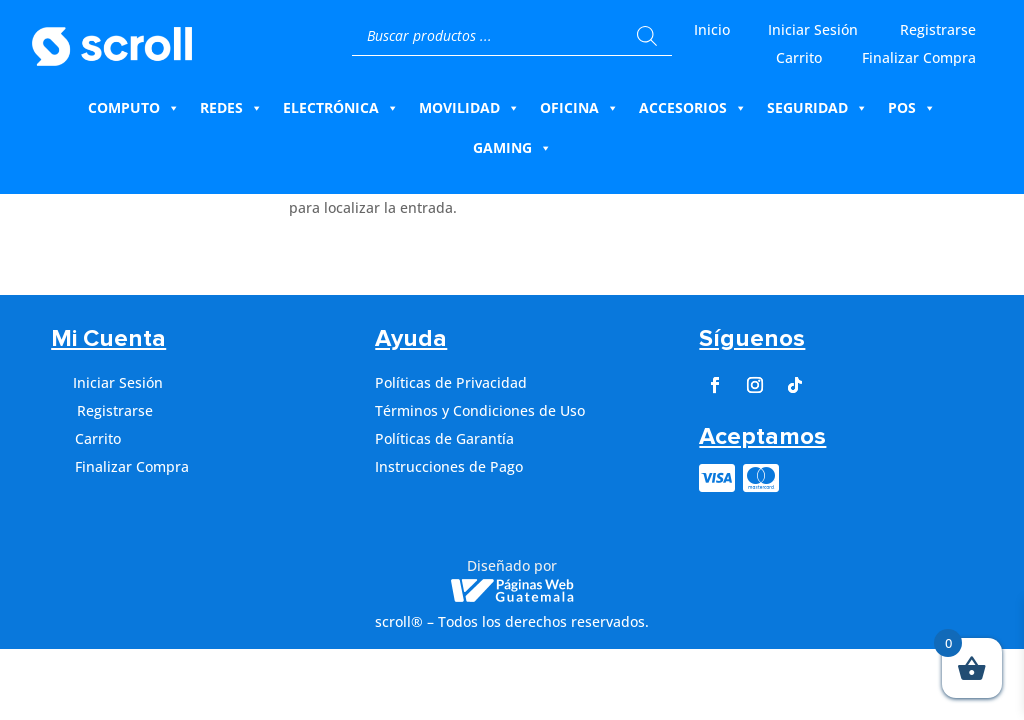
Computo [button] (134, 108)
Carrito (799, 57)
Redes (231, 108)
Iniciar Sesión (813, 29)
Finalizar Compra (919, 57)
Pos (912, 108)
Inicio (712, 29)
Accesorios (693, 108)
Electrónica (341, 108)
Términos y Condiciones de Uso (480, 410)
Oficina (579, 108)
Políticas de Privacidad (451, 382)
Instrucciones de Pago (449, 466)
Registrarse (938, 29)
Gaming (512, 148)
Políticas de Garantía (444, 438)
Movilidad (469, 108)
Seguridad (817, 108)
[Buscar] (647, 36)
